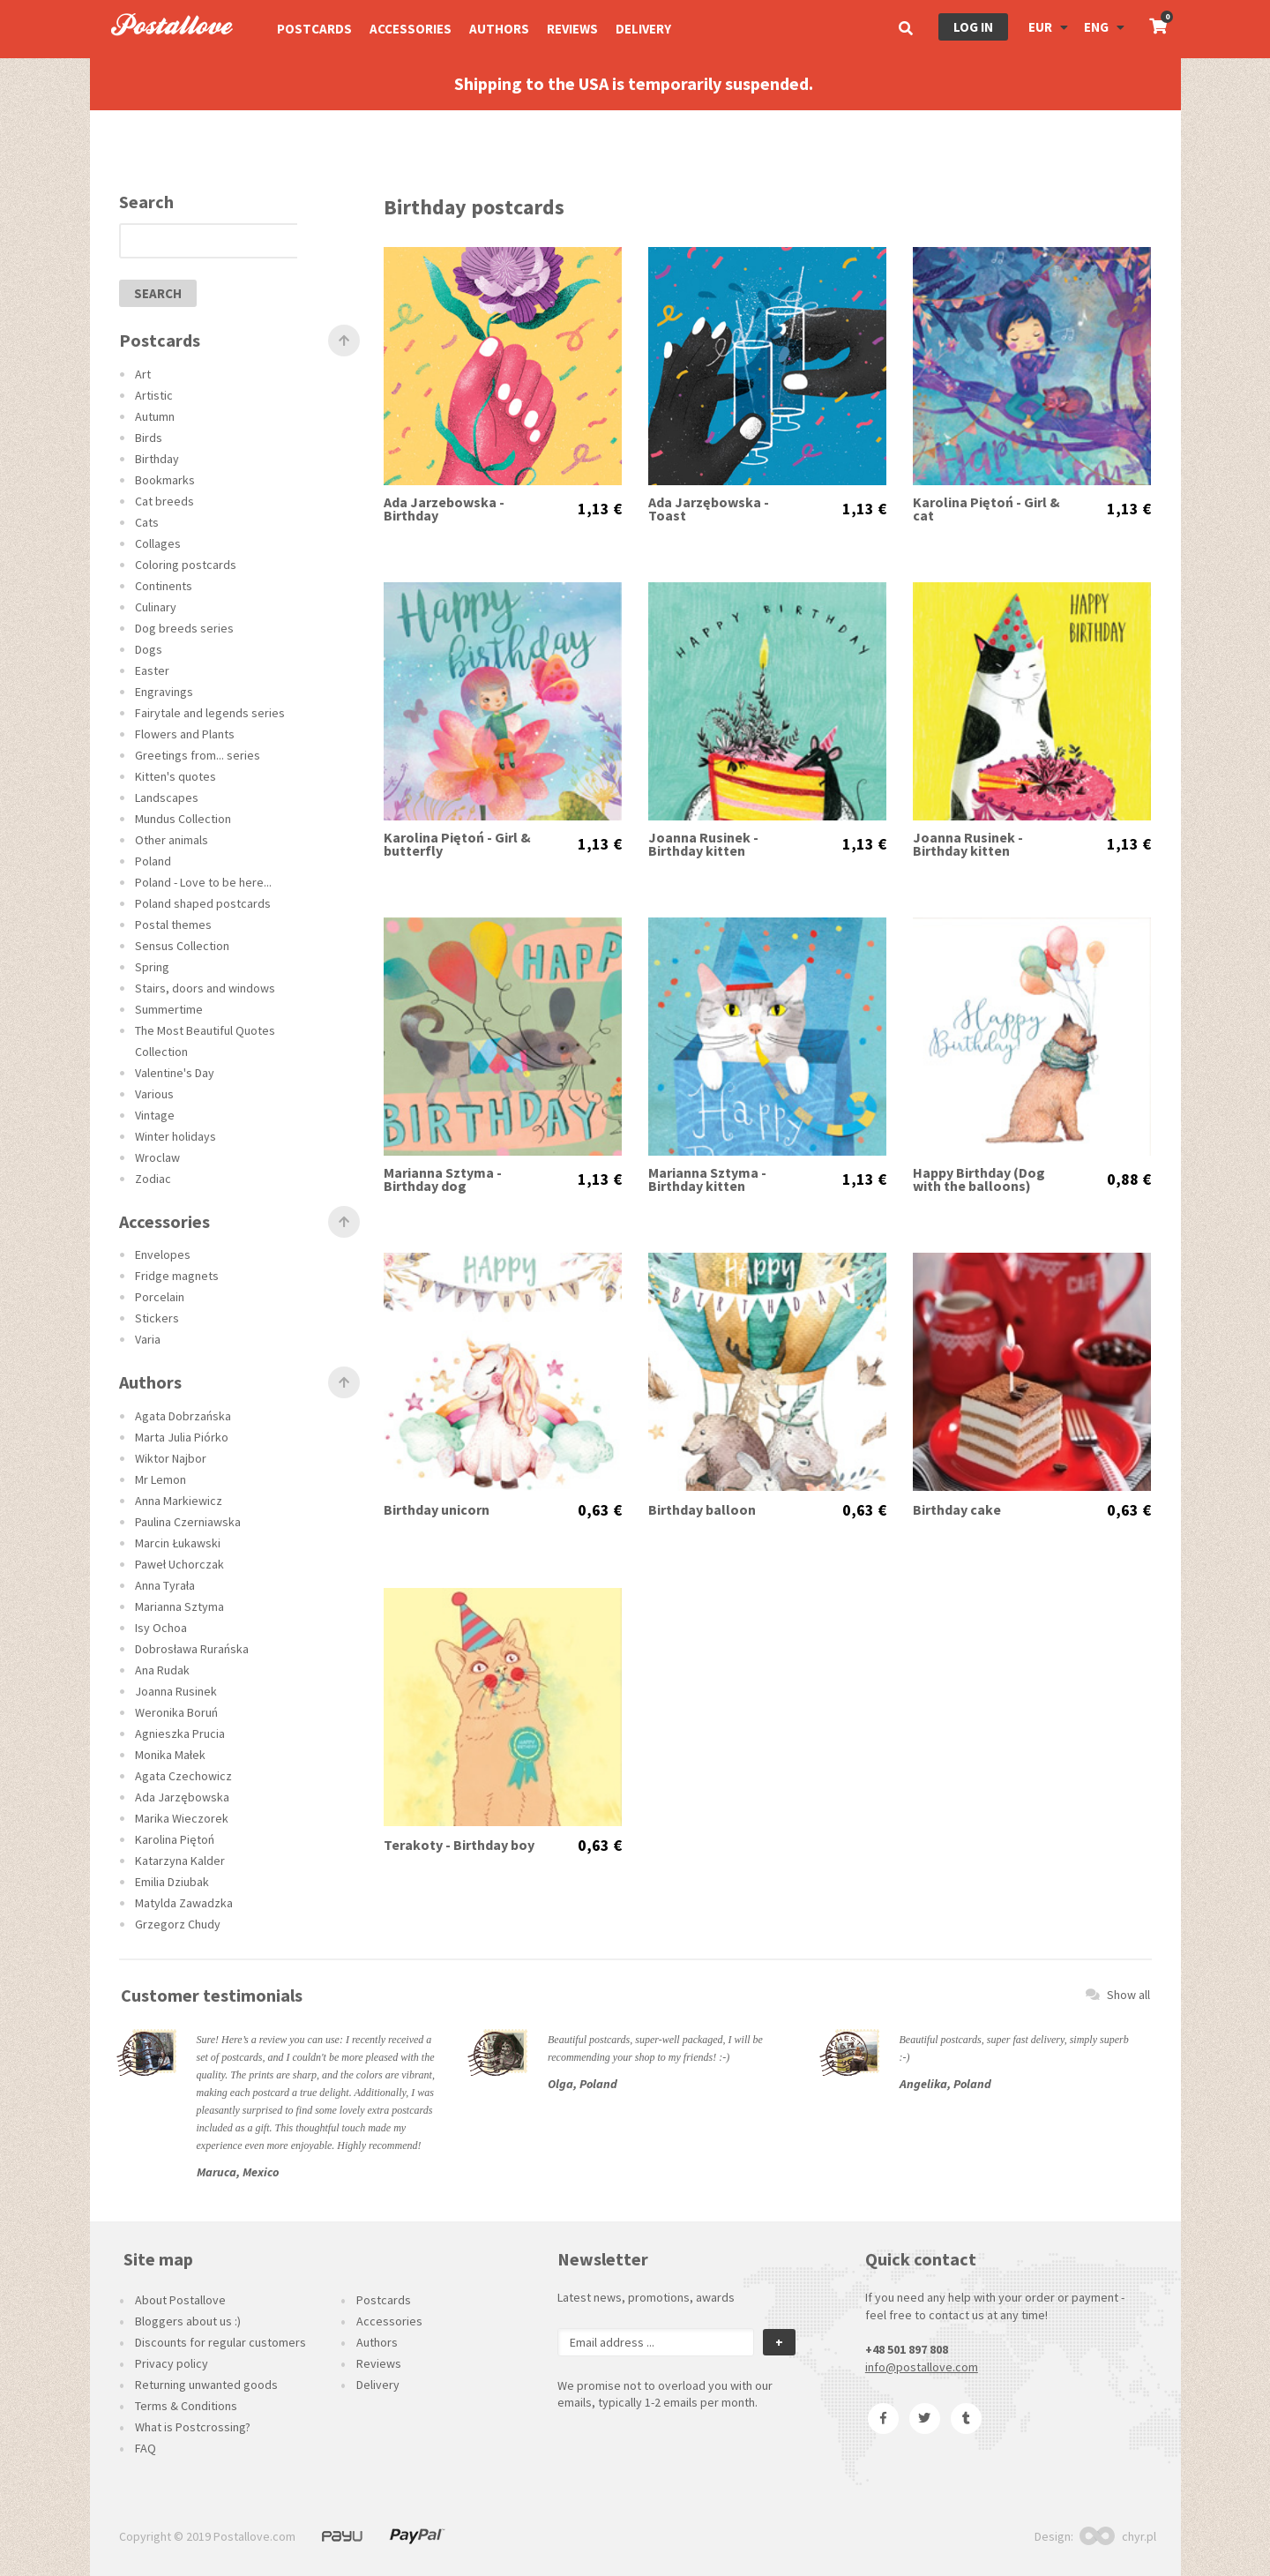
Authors (499, 28)
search (158, 293)
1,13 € (600, 509)
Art (143, 374)
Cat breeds (164, 501)
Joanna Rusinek (176, 1691)
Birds (148, 438)
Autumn (155, 416)
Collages (158, 543)
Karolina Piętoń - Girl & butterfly (457, 844)
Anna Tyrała (165, 1585)
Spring (152, 967)
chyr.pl (1118, 2536)
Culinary (155, 607)
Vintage (155, 1115)
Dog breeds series (184, 628)
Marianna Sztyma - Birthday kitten (707, 1179)
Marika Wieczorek (181, 1818)
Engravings (164, 692)
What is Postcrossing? (192, 2427)
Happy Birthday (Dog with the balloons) (979, 1179)
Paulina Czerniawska (188, 1522)
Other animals (171, 840)
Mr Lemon (160, 1479)
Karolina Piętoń (174, 1839)
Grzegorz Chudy (177, 1924)
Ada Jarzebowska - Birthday (444, 509)
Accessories (411, 28)
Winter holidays (175, 1136)
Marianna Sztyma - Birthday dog (443, 1179)
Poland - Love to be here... (203, 882)
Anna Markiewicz (178, 1501)
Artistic (154, 395)
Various (154, 1094)
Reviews (572, 28)
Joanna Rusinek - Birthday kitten (703, 844)
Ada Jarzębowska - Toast (708, 509)
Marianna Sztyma (179, 1606)
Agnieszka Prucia (180, 1733)
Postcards (314, 28)
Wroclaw (157, 1157)
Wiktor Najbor (170, 1458)
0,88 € (1129, 1179)
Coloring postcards (185, 565)
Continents (163, 586)
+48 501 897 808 (906, 2349)
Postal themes (173, 924)
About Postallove (180, 2300)
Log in (973, 27)
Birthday (157, 459)
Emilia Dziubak (172, 1882)
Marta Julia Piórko (181, 1437)
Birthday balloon (702, 1509)
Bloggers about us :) (188, 2321)
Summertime (169, 1009)
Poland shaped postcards (203, 903)
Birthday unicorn (436, 1509)
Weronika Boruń (176, 1712)
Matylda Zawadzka (184, 1903)
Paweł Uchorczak (179, 1564)
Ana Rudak (162, 1670)
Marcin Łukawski (177, 1543)
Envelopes (162, 1254)
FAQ (145, 2448)
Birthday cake (957, 1509)
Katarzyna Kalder (180, 1860)
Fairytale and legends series (210, 713)
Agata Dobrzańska (183, 1416)
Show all (1118, 1995)
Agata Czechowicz (183, 1776)
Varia (148, 1339)
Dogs (148, 649)
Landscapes (166, 797)
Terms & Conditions (186, 2406)
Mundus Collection (183, 819)
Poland (153, 861)
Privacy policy (171, 2363)
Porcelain (159, 1297)
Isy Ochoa (161, 1628)
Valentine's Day (174, 1073)
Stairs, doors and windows (205, 988)
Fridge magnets (177, 1276)
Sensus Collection (182, 946)
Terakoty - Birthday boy (459, 1845)
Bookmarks (165, 480)
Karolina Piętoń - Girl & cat (986, 509)
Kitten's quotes (175, 776)
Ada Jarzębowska (182, 1797)
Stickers (157, 1318)
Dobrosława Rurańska (192, 1649)
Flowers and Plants (185, 734)
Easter (152, 670)
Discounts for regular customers (220, 2342)
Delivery (643, 28)
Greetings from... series (197, 755)
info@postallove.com (921, 2367)
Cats (147, 522)
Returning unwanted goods (206, 2385)
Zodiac (153, 1179)
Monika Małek (170, 1755)
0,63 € (600, 1510)
